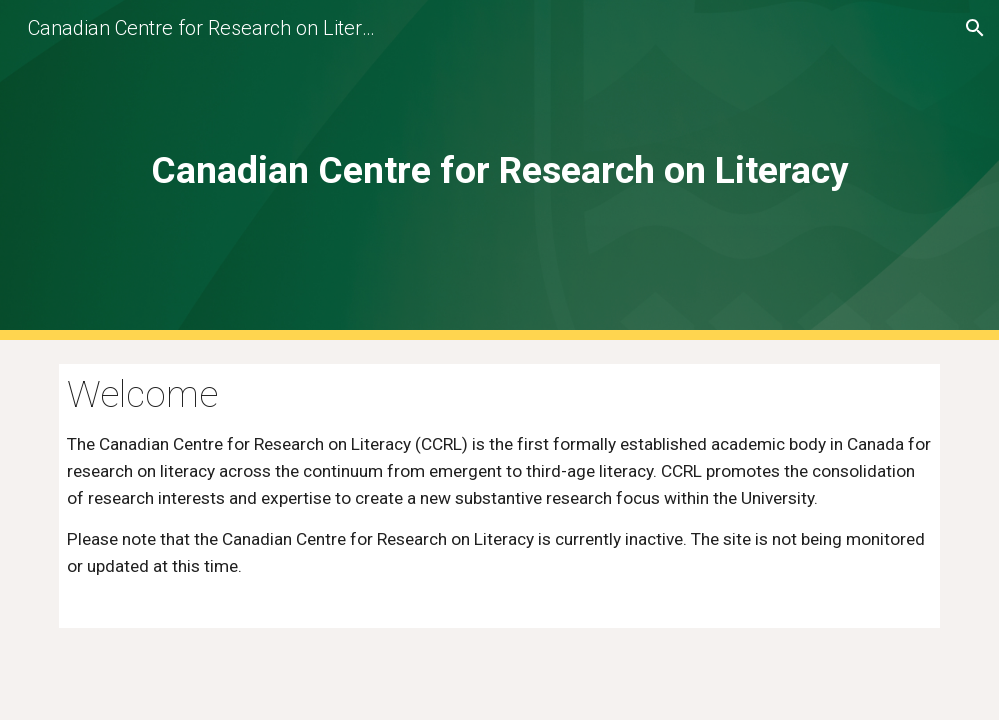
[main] (499, 170)
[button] (975, 28)
